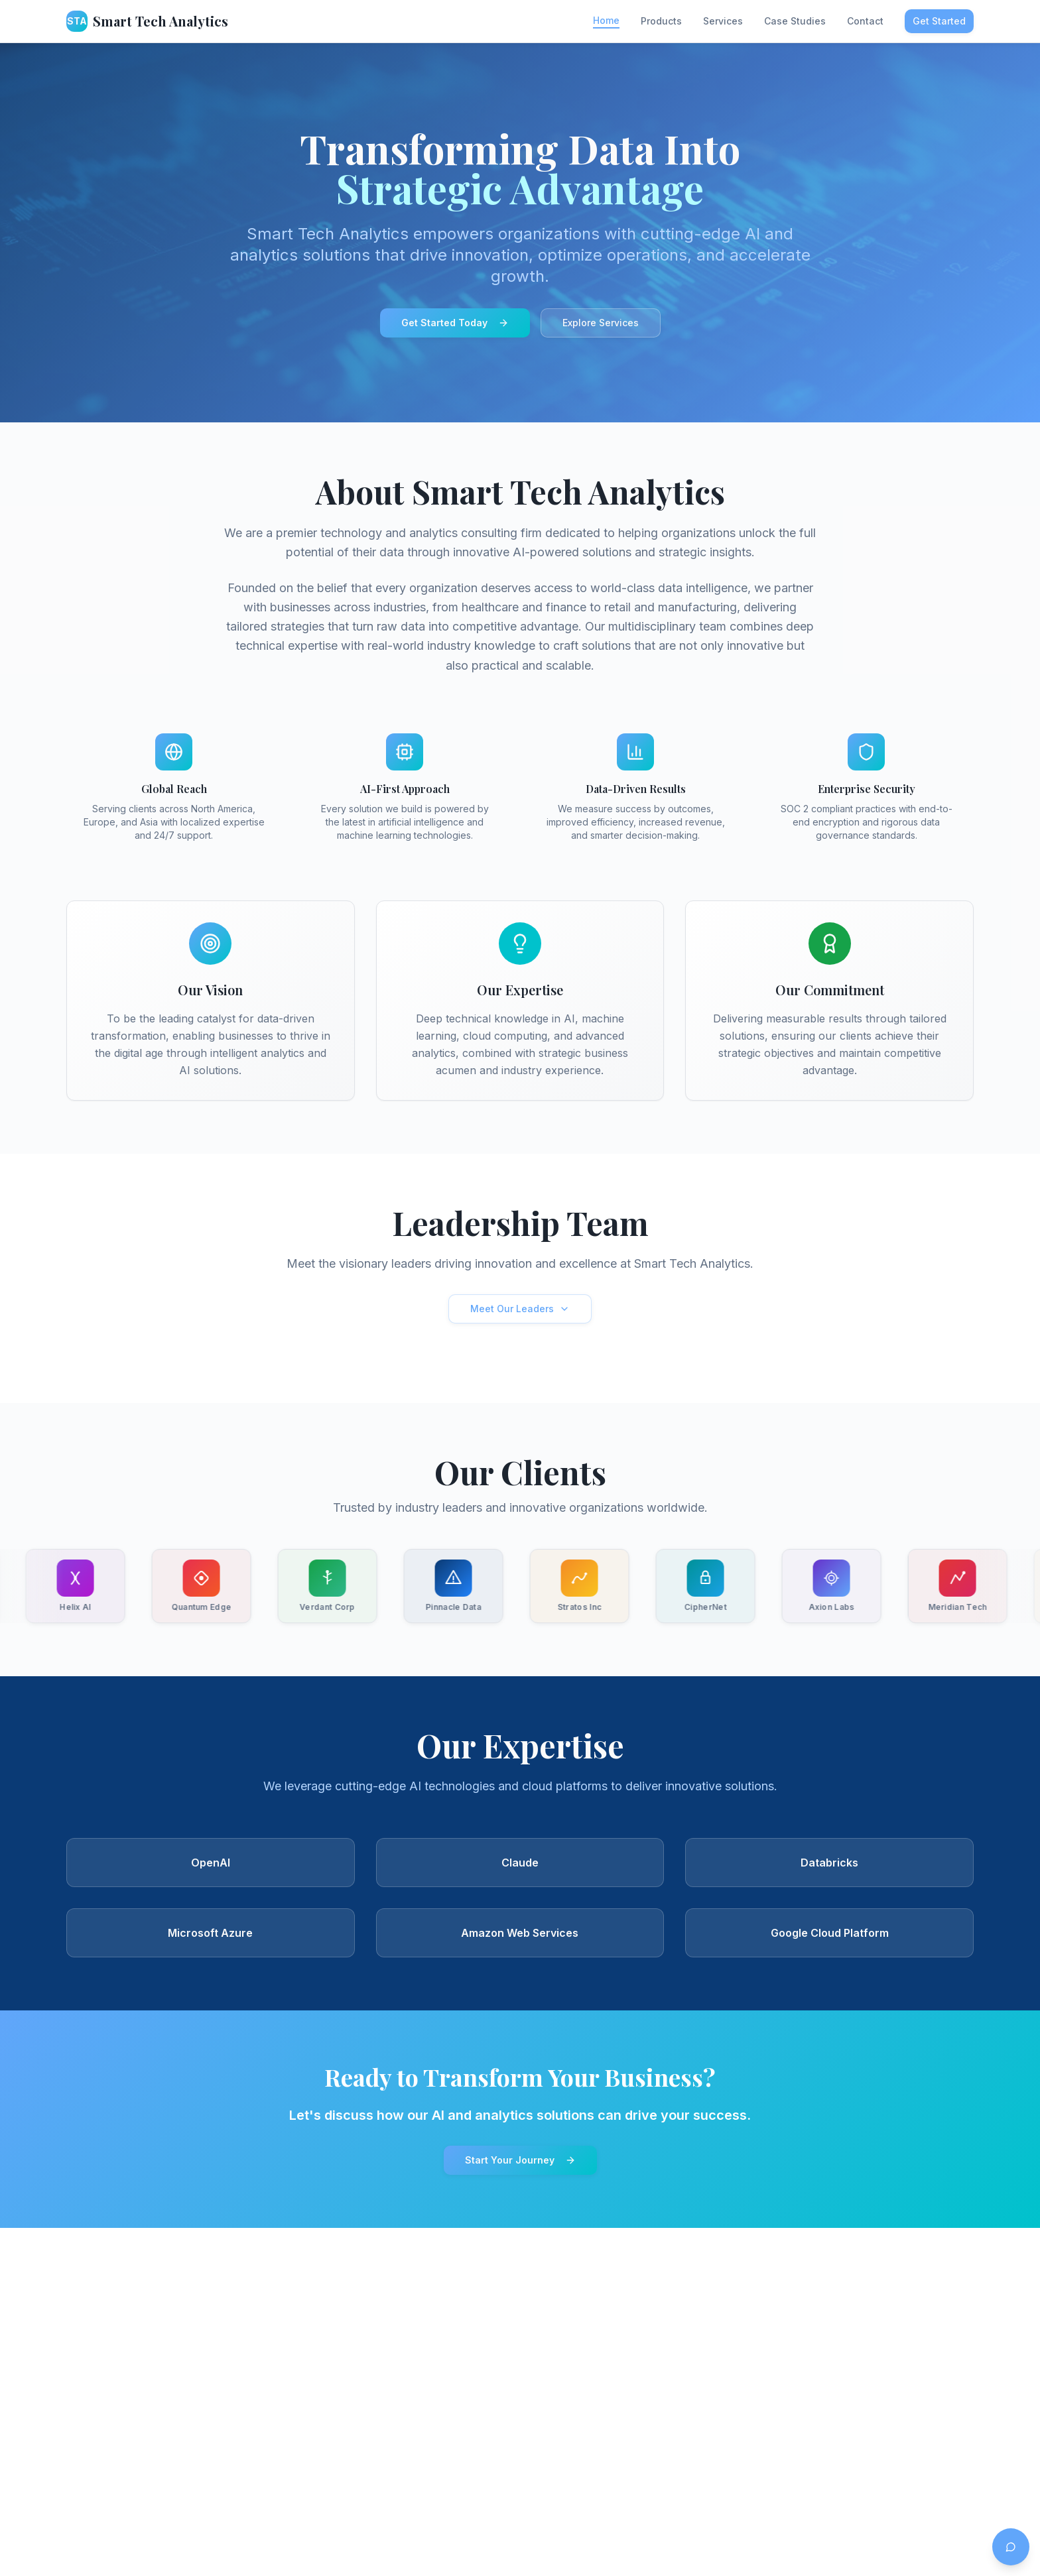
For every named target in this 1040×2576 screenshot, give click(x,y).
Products (661, 21)
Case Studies (795, 21)
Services (723, 21)
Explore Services (600, 322)
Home (606, 20)
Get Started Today (455, 322)
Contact (865, 21)
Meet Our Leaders (520, 1308)
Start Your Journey (520, 2160)
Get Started (939, 21)
